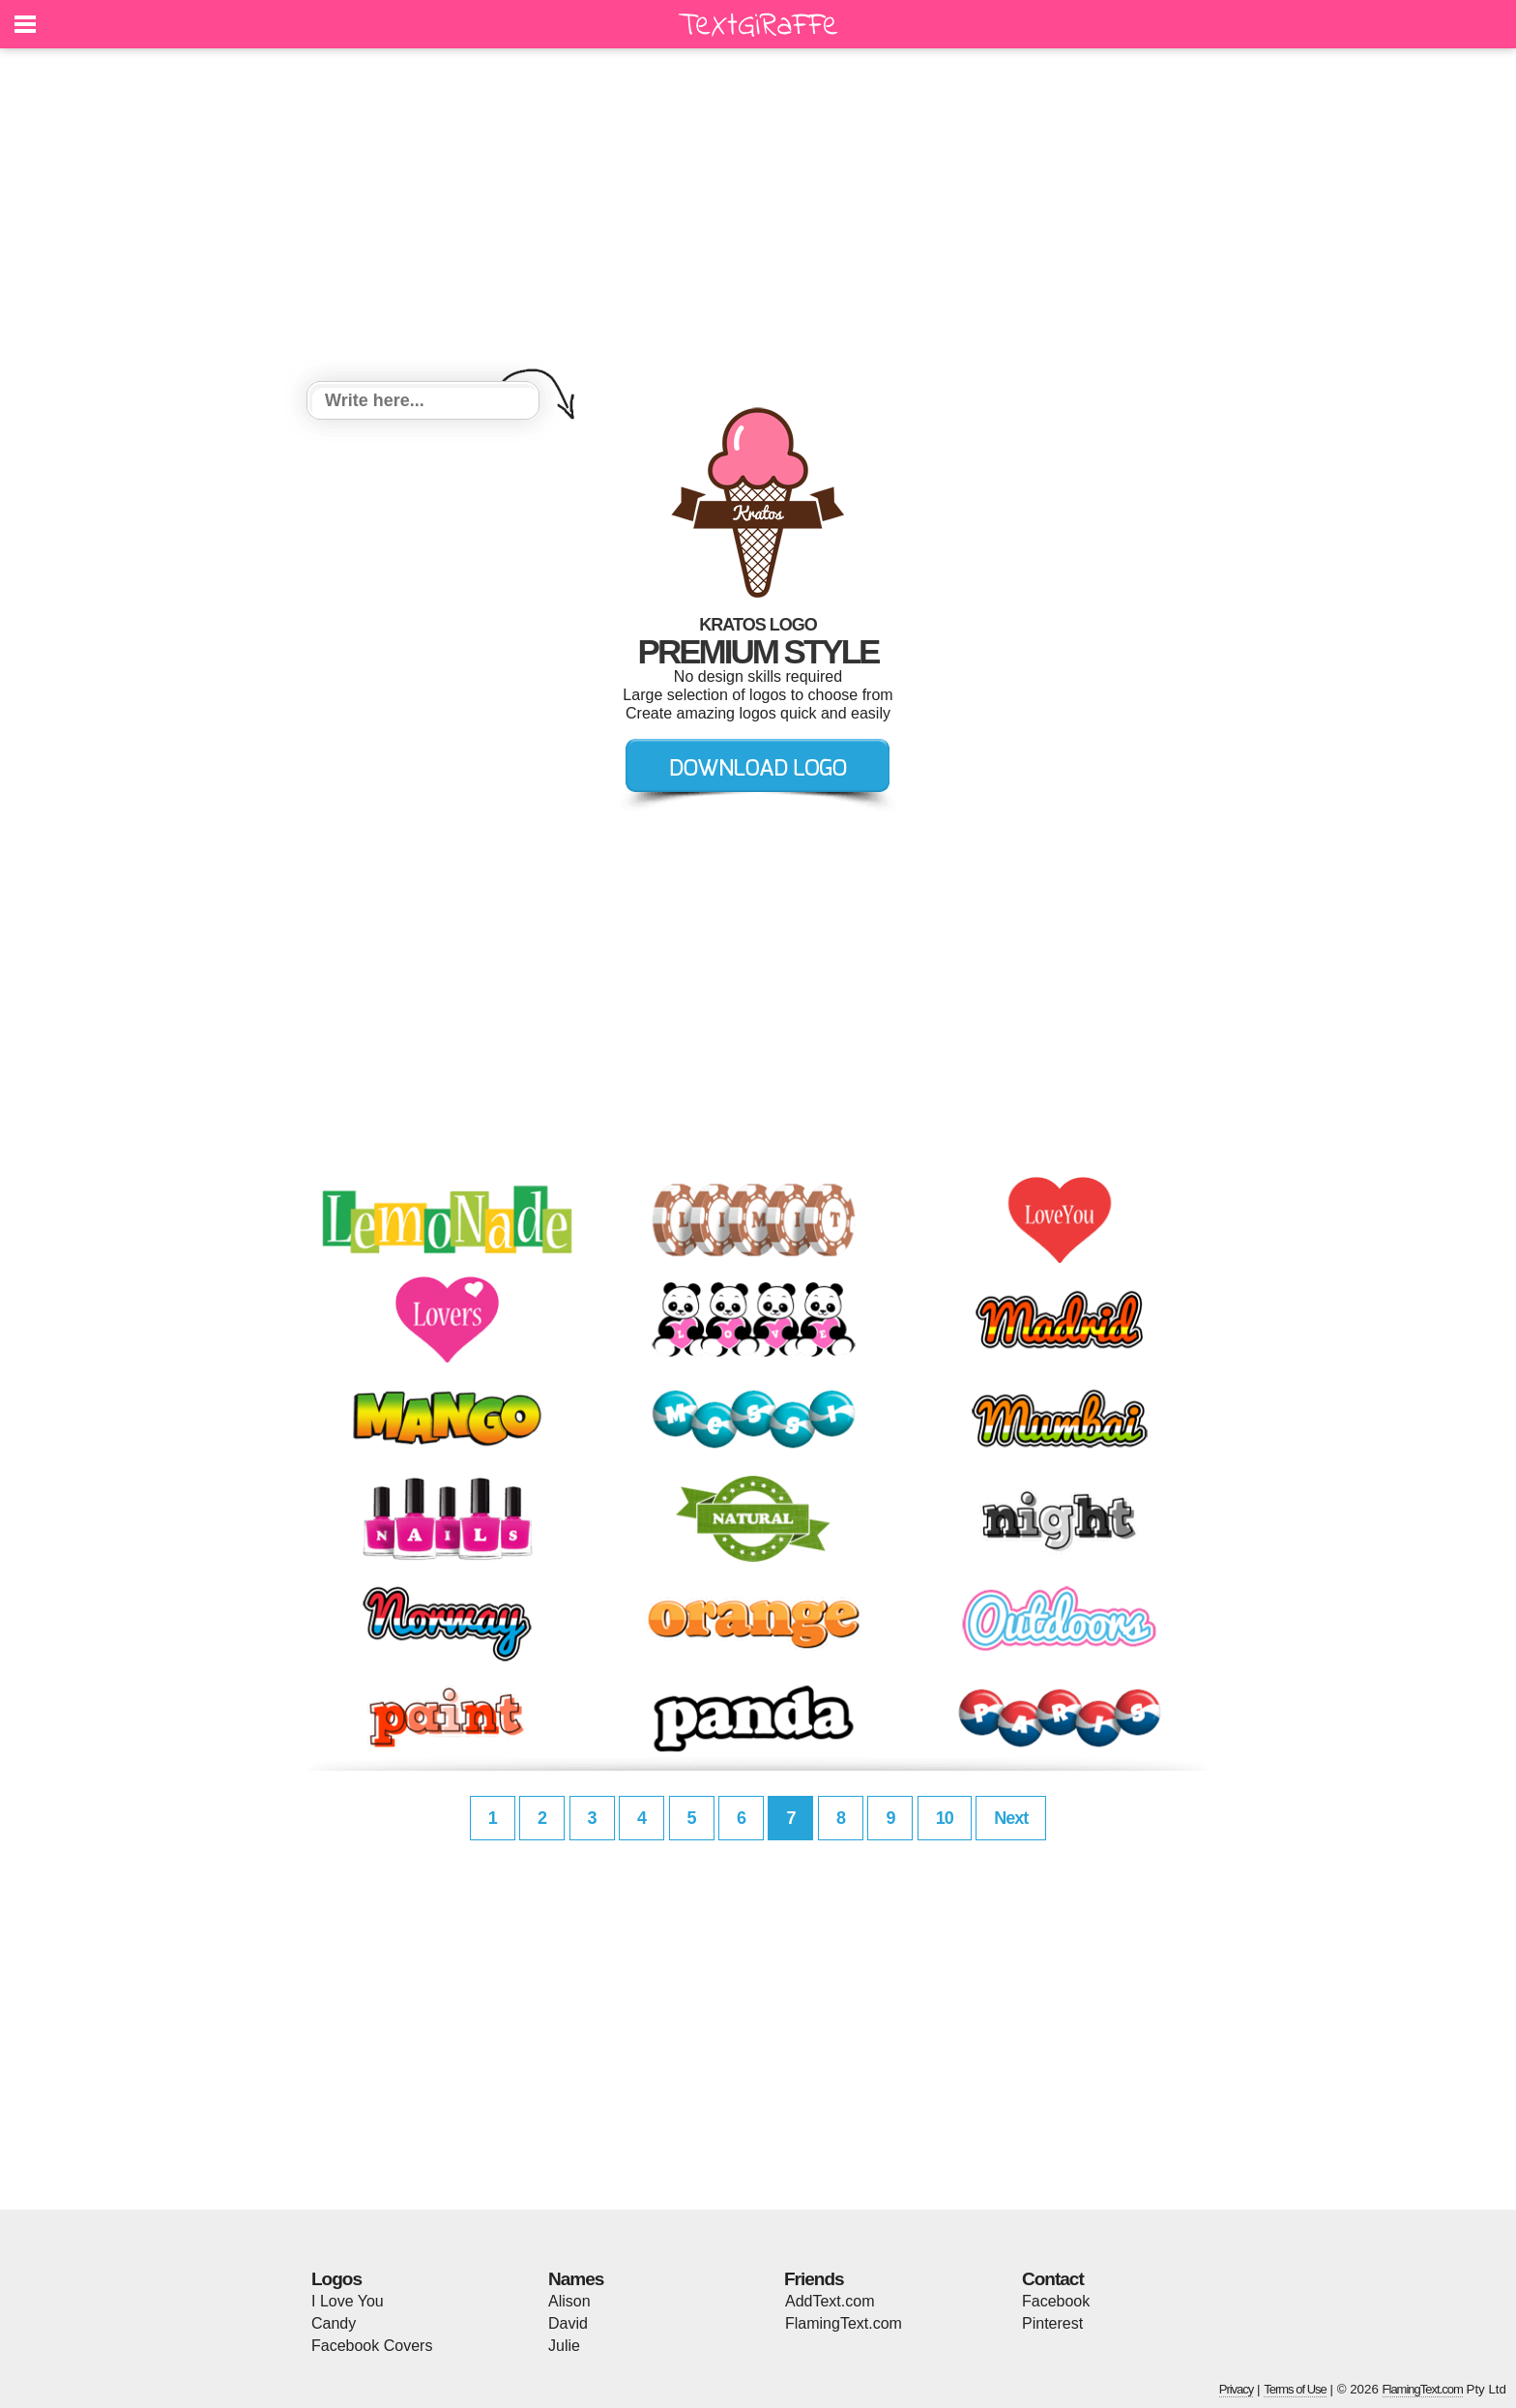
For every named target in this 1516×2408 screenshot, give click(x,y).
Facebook (1056, 2301)
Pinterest (1052, 2323)
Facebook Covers (371, 2345)
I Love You (347, 2301)
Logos (336, 2279)
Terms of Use (1295, 2389)
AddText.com (829, 2301)
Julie (564, 2345)
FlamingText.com (843, 2323)
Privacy (1236, 2389)
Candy (333, 2323)
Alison (569, 2301)
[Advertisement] (758, 217)
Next (1011, 1818)
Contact (1053, 2279)
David (568, 2323)
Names (575, 2279)
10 (944, 1818)
